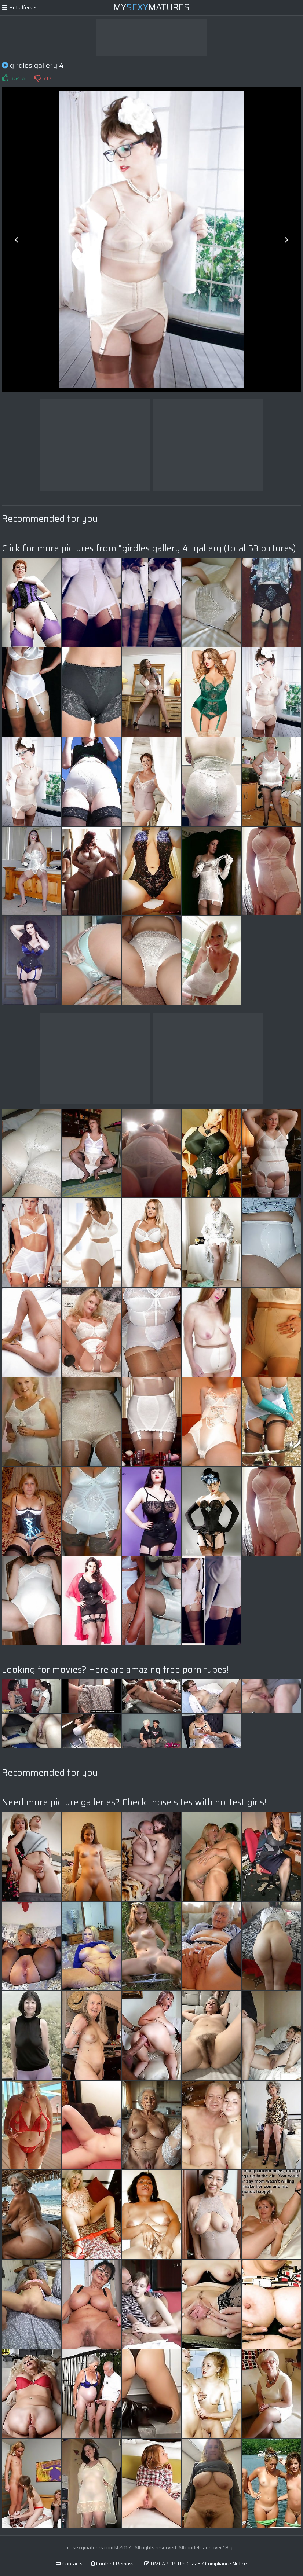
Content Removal (113, 2564)
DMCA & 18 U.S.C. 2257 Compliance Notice (195, 2564)
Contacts (69, 2564)
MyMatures (151, 7)
